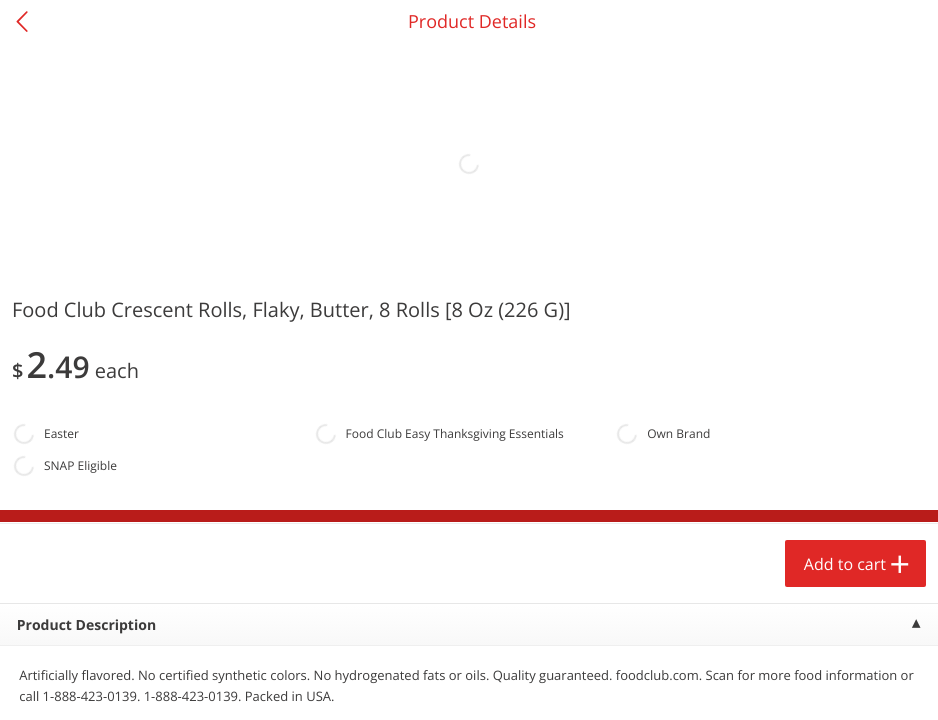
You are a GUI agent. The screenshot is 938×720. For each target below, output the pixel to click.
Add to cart (176, 654)
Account (821, 685)
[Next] (898, 485)
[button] (136, 459)
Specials (351, 685)
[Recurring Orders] (238, 309)
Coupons (586, 685)
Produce (58, 256)
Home (117, 685)
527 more (843, 256)
